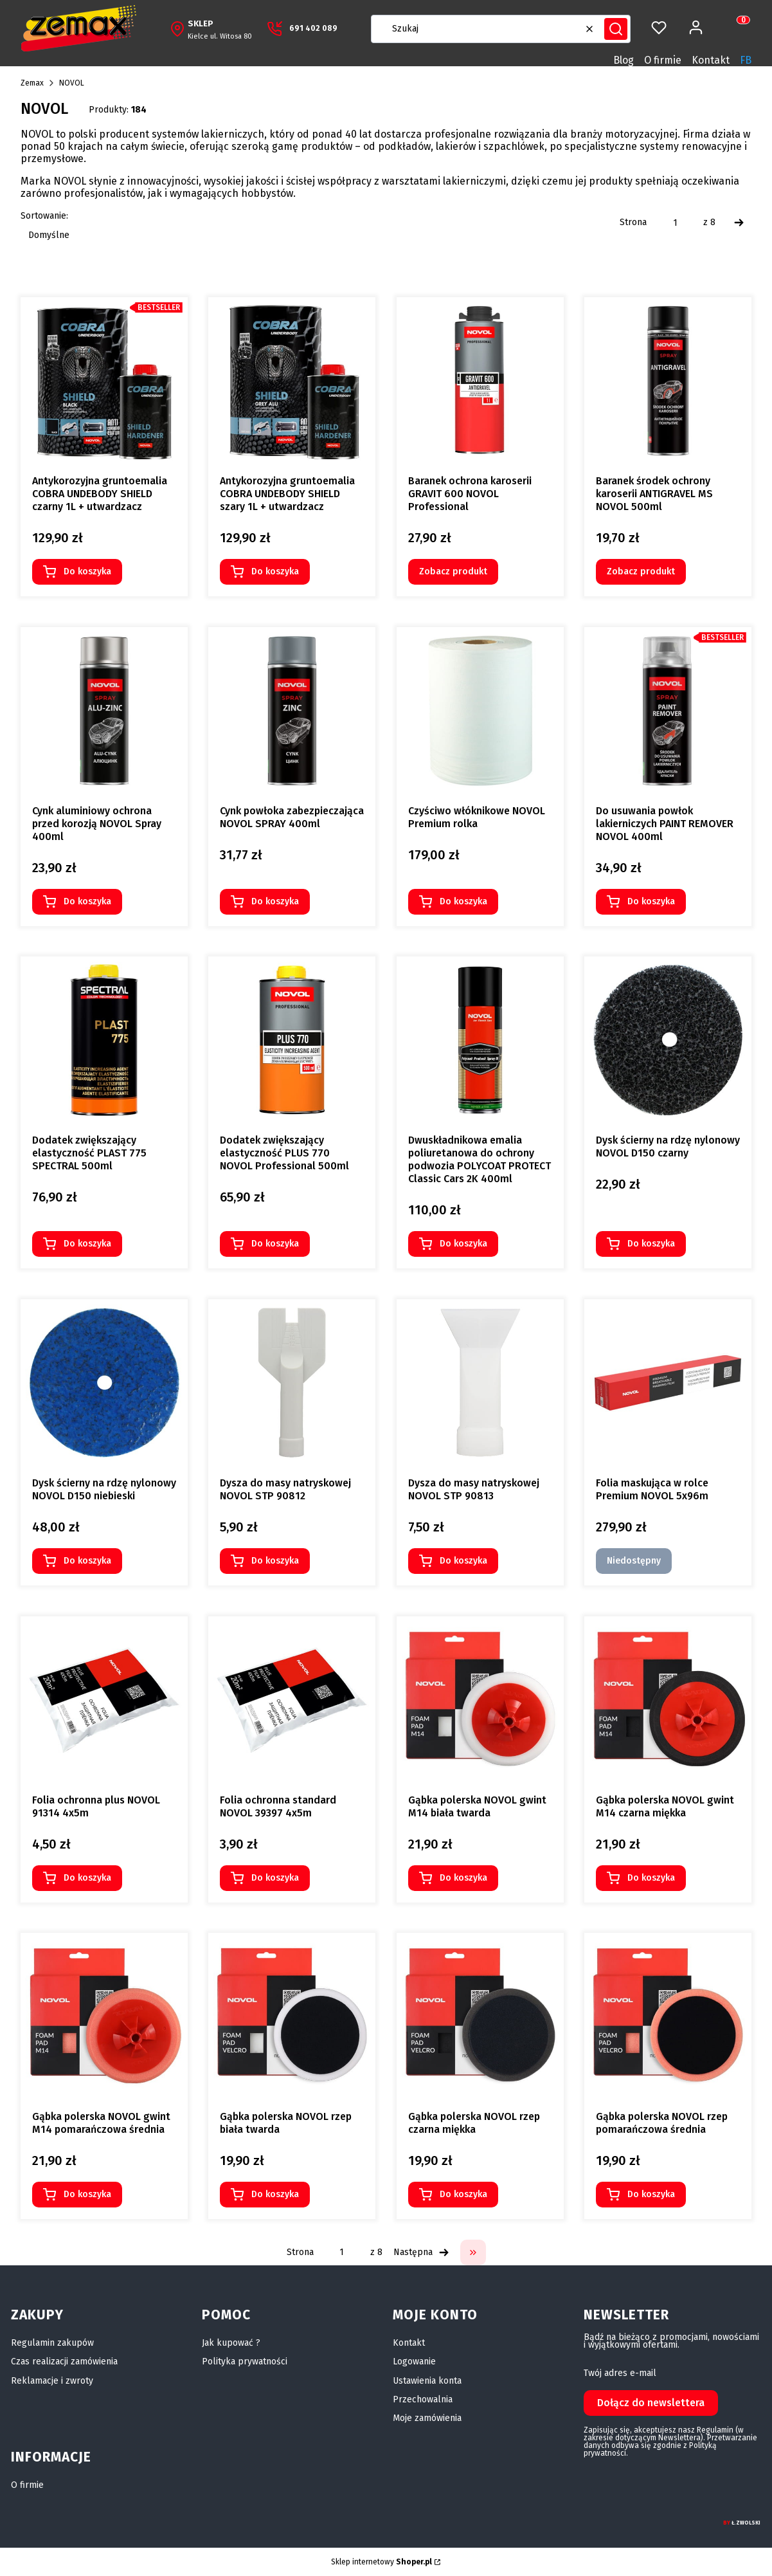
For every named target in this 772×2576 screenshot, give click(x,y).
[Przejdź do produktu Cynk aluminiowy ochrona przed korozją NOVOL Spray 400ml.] (104, 710)
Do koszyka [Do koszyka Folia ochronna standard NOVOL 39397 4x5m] (275, 1877)
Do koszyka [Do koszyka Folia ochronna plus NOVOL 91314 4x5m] (87, 1877)
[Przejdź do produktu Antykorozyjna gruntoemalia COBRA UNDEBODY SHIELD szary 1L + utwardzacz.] (291, 380)
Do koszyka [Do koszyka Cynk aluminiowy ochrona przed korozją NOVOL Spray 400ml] (87, 900)
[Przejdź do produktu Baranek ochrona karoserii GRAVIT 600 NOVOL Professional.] (480, 380)
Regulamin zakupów (52, 2342)
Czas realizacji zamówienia (64, 2361)
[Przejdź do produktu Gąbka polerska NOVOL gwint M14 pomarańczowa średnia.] (104, 2016)
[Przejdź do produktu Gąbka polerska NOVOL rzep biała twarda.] (291, 2016)
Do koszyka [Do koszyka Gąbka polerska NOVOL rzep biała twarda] (275, 2194)
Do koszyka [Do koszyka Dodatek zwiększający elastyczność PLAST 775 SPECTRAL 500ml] (87, 1243)
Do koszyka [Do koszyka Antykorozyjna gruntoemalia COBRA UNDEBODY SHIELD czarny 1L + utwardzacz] (87, 571)
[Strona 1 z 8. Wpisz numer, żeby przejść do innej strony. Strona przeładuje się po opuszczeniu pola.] (675, 222)
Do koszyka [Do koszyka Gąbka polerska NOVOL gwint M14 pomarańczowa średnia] (87, 2194)
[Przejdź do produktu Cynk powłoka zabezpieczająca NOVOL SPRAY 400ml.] (291, 710)
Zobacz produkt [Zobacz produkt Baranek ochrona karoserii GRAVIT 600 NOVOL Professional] (453, 571)
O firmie (662, 60)
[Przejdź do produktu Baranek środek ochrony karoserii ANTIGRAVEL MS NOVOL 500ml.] (667, 380)
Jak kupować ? (231, 2342)
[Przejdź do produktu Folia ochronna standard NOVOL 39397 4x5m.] (291, 1700)
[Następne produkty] (421, 2252)
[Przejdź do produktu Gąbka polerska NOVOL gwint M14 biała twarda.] (480, 1700)
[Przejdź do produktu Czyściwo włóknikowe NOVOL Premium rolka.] (480, 710)
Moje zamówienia (427, 2418)
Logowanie (414, 2361)
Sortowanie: (44, 215)
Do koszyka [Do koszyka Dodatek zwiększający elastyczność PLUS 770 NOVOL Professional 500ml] (275, 1243)
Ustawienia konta (427, 2380)
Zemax (32, 82)
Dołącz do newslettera (651, 2403)
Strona (633, 222)
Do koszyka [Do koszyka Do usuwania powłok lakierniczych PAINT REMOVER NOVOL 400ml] (651, 900)
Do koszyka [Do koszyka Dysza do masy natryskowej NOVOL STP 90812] (275, 1560)
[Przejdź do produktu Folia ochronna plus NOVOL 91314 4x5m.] (104, 1700)
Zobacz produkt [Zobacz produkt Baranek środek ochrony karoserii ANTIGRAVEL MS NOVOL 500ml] (641, 571)
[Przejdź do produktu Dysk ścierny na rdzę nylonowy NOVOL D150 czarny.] (667, 1040)
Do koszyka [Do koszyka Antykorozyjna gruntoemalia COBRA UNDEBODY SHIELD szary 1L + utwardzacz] (275, 571)
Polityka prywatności (244, 2361)
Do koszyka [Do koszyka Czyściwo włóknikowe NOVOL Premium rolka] (463, 900)
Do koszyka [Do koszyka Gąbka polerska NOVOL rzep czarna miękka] (463, 2194)
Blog (623, 60)
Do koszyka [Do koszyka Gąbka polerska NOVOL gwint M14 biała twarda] (463, 1877)
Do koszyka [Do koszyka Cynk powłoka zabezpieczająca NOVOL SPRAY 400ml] (275, 900)
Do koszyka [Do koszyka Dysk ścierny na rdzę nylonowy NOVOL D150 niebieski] (87, 1560)
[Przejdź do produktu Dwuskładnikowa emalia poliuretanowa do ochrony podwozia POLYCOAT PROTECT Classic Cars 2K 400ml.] (480, 1040)
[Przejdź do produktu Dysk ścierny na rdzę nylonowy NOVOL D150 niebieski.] (104, 1382)
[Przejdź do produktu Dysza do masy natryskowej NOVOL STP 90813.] (480, 1382)
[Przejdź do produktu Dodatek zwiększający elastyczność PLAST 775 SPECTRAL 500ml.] (104, 1040)
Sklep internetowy (381, 2562)
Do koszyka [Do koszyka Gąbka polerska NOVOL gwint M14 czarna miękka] (651, 1877)
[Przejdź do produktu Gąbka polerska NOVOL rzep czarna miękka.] (480, 2016)
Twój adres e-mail (620, 2373)
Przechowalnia (423, 2399)
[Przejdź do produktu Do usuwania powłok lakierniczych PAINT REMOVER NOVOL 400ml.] (667, 710)
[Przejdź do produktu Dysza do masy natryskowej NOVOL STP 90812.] (291, 1382)
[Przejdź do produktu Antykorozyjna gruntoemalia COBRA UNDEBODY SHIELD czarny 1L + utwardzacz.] (104, 380)
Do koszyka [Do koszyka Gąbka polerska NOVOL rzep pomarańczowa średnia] (651, 2194)
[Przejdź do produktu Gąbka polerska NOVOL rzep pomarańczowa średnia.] (667, 2016)
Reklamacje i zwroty (52, 2380)
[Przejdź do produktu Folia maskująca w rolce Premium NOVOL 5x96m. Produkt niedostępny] (667, 1382)
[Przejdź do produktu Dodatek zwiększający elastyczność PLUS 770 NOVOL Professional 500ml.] (291, 1040)
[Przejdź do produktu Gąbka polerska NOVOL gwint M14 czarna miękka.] (667, 1700)
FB (745, 60)
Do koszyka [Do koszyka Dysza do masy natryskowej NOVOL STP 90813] (463, 1560)
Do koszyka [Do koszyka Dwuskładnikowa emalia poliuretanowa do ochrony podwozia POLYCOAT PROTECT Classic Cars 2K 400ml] (463, 1243)
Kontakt (711, 60)
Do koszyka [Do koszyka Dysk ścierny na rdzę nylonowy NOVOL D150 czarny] (651, 1243)
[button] (615, 29)
